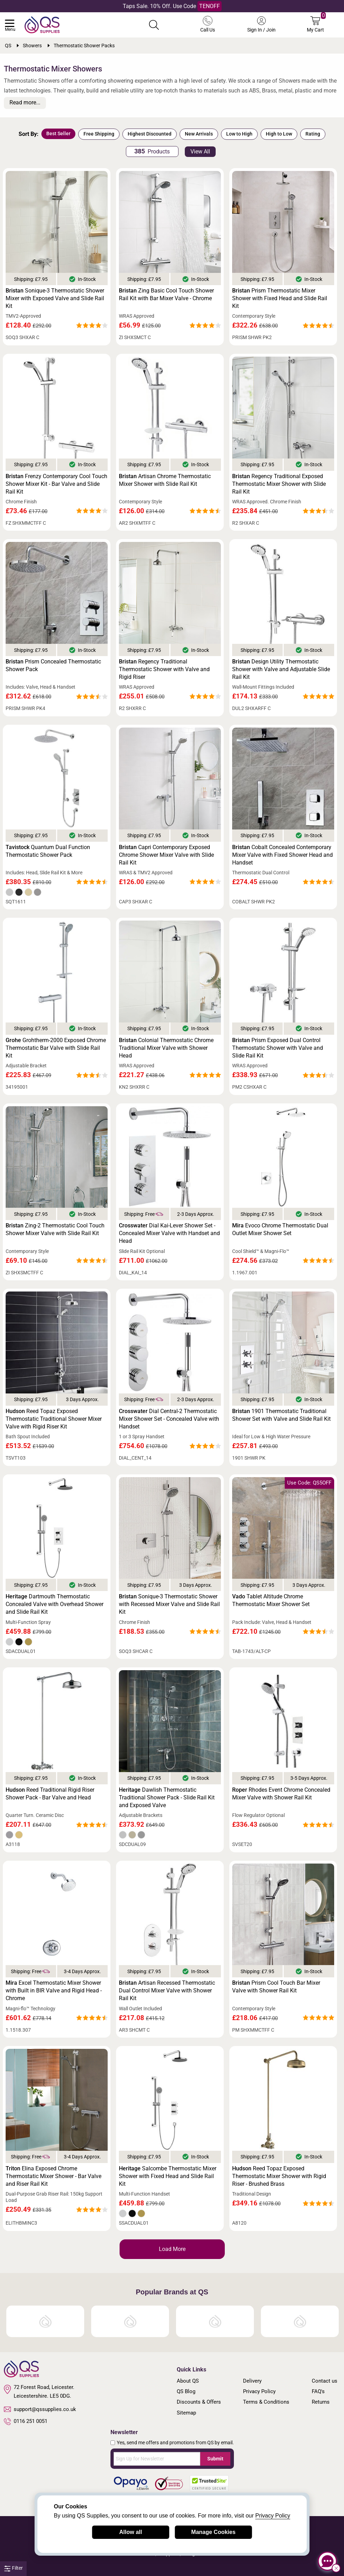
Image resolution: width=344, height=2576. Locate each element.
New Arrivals (199, 134)
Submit (215, 2458)
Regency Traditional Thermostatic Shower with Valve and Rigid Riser (164, 669)
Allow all (130, 2532)
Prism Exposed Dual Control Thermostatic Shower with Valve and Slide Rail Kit (277, 1048)
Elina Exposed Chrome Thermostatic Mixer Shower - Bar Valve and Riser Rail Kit (53, 2176)
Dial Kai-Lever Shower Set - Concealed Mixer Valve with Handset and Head (169, 1233)
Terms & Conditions (266, 2402)
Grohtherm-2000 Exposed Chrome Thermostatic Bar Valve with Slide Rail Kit (56, 1048)
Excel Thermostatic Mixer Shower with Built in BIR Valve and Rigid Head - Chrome (54, 1990)
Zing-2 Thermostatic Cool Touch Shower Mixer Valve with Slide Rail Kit (55, 1229)
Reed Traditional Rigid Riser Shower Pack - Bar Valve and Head (50, 1793)
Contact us (324, 2381)
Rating (312, 134)
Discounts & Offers (199, 2402)
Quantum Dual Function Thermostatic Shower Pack (48, 851)
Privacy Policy (259, 2391)
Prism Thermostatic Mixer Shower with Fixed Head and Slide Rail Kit (279, 298)
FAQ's (318, 2391)
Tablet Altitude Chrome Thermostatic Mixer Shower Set (271, 1600)
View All (200, 151)
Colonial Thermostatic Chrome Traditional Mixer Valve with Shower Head (166, 1048)
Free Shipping (98, 134)
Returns (321, 2402)
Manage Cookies (213, 2532)
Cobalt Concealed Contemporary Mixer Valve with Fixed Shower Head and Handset (282, 855)
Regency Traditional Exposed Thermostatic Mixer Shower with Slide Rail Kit (279, 484)
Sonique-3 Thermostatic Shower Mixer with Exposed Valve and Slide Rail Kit (55, 298)
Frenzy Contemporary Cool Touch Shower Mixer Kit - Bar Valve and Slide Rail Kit (56, 484)
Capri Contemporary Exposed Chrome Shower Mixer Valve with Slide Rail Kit (166, 855)
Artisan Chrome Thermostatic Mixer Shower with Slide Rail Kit (165, 480)
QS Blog (186, 2391)
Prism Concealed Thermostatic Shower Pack (53, 665)
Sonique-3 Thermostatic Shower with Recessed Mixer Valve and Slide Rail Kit (169, 1604)
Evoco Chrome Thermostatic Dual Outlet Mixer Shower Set (280, 1229)
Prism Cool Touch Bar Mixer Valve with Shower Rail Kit (276, 1986)
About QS (188, 2381)
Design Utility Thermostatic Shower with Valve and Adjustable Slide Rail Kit (281, 669)
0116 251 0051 (25, 2421)
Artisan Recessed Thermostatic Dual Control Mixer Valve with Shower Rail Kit (167, 1990)
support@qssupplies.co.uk (40, 2409)
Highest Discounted (149, 134)
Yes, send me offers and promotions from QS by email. (175, 2442)
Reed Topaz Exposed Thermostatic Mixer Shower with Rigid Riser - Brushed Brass (279, 2176)
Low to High (239, 134)
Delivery (252, 2381)
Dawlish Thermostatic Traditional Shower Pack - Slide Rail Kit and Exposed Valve (167, 1797)
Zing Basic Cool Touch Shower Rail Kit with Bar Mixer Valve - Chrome (166, 294)
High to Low (279, 134)
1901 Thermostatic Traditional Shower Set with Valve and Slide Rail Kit (281, 1415)
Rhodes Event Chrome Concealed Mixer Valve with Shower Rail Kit (281, 1793)
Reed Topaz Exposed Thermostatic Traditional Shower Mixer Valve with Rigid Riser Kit (54, 1419)
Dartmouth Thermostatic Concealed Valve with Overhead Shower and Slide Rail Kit (54, 1604)
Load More (172, 2249)
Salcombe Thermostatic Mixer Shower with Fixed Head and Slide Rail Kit (167, 2176)
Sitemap (186, 2413)
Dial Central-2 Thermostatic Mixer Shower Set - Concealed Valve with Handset (169, 1419)
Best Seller (58, 133)
